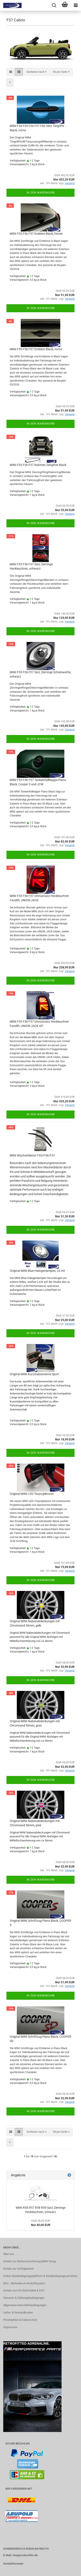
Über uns (8, 2254)
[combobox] (36, 72)
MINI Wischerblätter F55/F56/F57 (32, 1155)
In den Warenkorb (41, 192)
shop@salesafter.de (25, 2555)
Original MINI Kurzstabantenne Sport (34, 1374)
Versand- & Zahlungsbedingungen (23, 2297)
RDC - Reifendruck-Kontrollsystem (24, 2283)
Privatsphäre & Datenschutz (20, 2319)
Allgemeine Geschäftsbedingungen (24, 2305)
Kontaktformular (13, 2563)
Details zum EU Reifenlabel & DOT (24, 2290)
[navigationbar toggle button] (75, 5)
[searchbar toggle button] (54, 5)
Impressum (10, 2327)
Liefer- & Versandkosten (18, 2312)
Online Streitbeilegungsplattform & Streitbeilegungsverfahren (40, 2276)
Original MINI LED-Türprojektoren (32, 1494)
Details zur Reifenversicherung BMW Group (29, 2261)
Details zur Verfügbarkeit (18, 2268)
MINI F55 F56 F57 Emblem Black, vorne (36, 349)
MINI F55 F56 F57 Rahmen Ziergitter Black (38, 465)
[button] (10, 72)
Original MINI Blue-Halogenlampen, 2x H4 (37, 1270)
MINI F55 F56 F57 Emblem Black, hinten (36, 233)
